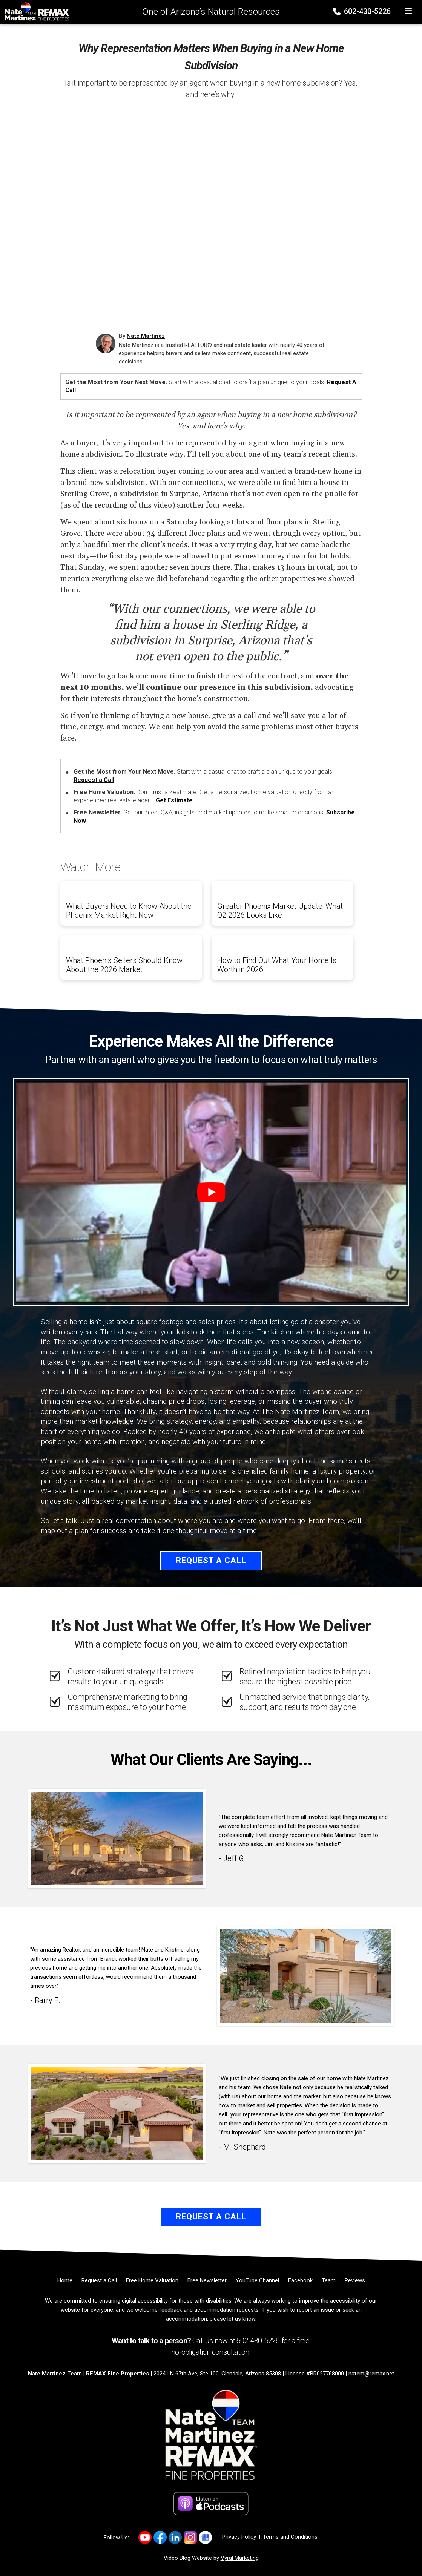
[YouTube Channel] (257, 2280)
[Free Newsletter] (207, 2280)
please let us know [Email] (232, 2318)
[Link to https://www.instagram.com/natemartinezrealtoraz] (190, 2537)
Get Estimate (174, 800)
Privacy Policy (239, 2536)
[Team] (329, 2280)
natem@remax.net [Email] (371, 2373)
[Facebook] (300, 2280)
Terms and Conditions (290, 2536)
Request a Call (94, 780)
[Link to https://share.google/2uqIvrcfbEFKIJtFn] (205, 2537)
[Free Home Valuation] (152, 2280)
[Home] (35, 11)
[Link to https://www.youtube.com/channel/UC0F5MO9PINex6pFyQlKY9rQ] (145, 2537)
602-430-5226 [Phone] (363, 11)
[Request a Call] (99, 2280)
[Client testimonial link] (117, 1838)
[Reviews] (355, 2280)
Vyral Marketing (240, 2558)
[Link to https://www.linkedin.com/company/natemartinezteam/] (175, 2537)
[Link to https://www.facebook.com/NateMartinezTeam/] (160, 2537)
